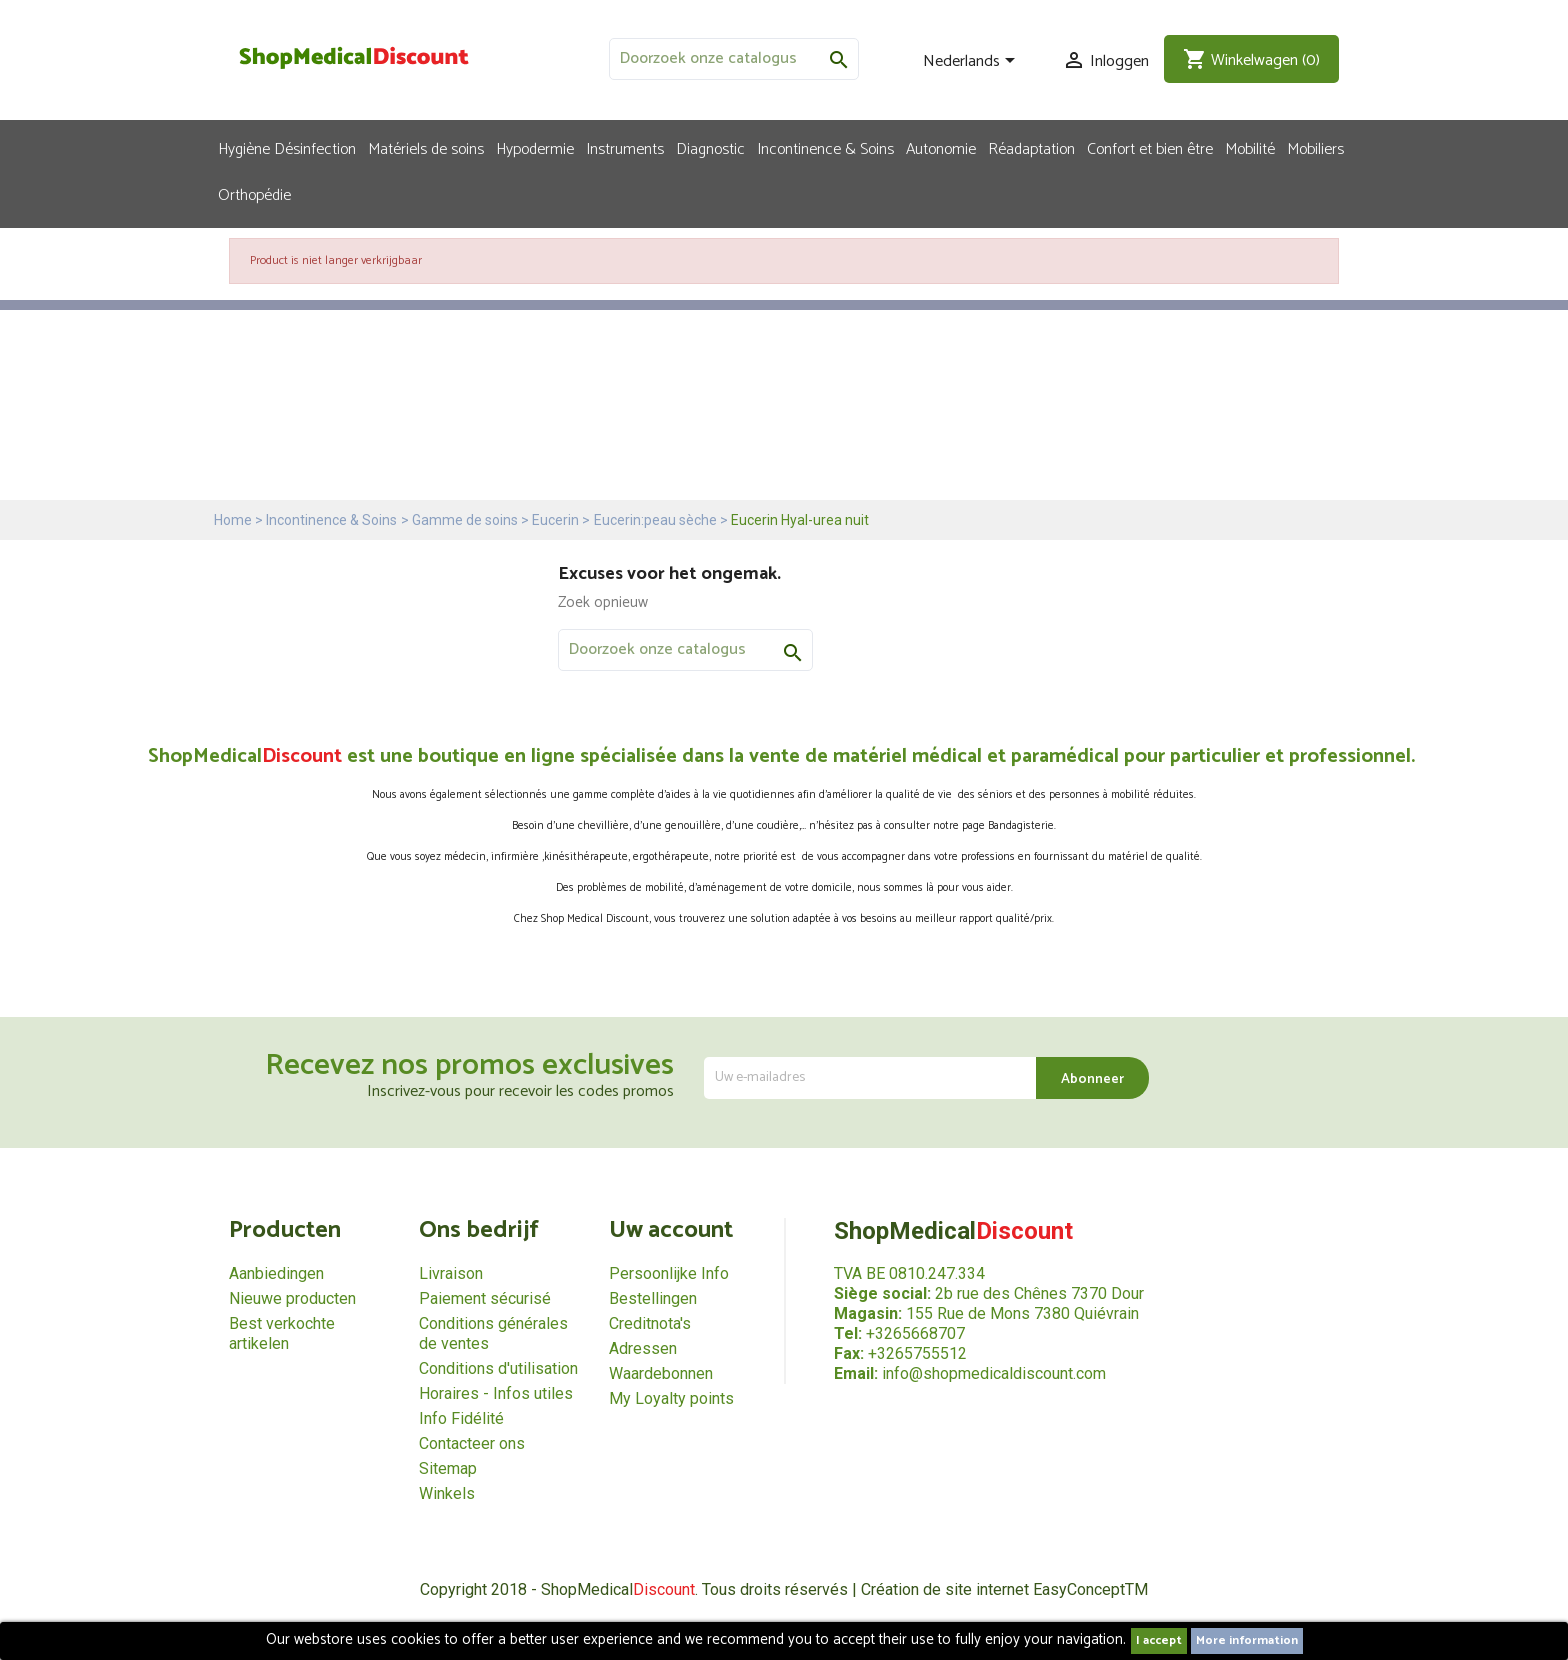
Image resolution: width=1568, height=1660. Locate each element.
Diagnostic (710, 148)
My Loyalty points (671, 1398)
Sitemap (448, 1468)
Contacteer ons (472, 1443)
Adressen (643, 1348)
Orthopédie (254, 194)
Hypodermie (535, 148)
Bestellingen (653, 1298)
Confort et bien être (1150, 148)
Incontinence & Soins (825, 148)
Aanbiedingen (276, 1273)
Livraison (451, 1273)
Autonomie (941, 148)
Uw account (671, 1230)
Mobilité (1250, 148)
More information (1247, 1640)
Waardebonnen (661, 1373)
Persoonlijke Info (669, 1273)
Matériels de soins (426, 148)
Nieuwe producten (292, 1298)
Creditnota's (650, 1323)
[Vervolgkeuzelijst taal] (972, 62)
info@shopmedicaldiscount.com (994, 1373)
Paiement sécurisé (485, 1298)
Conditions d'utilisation (498, 1368)
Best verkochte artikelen (282, 1333)
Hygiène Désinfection (287, 148)
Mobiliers (1315, 148)
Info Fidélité (461, 1418)
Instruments (625, 148)
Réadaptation (1031, 148)
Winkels (447, 1493)
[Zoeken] (734, 59)
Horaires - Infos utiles (496, 1393)
